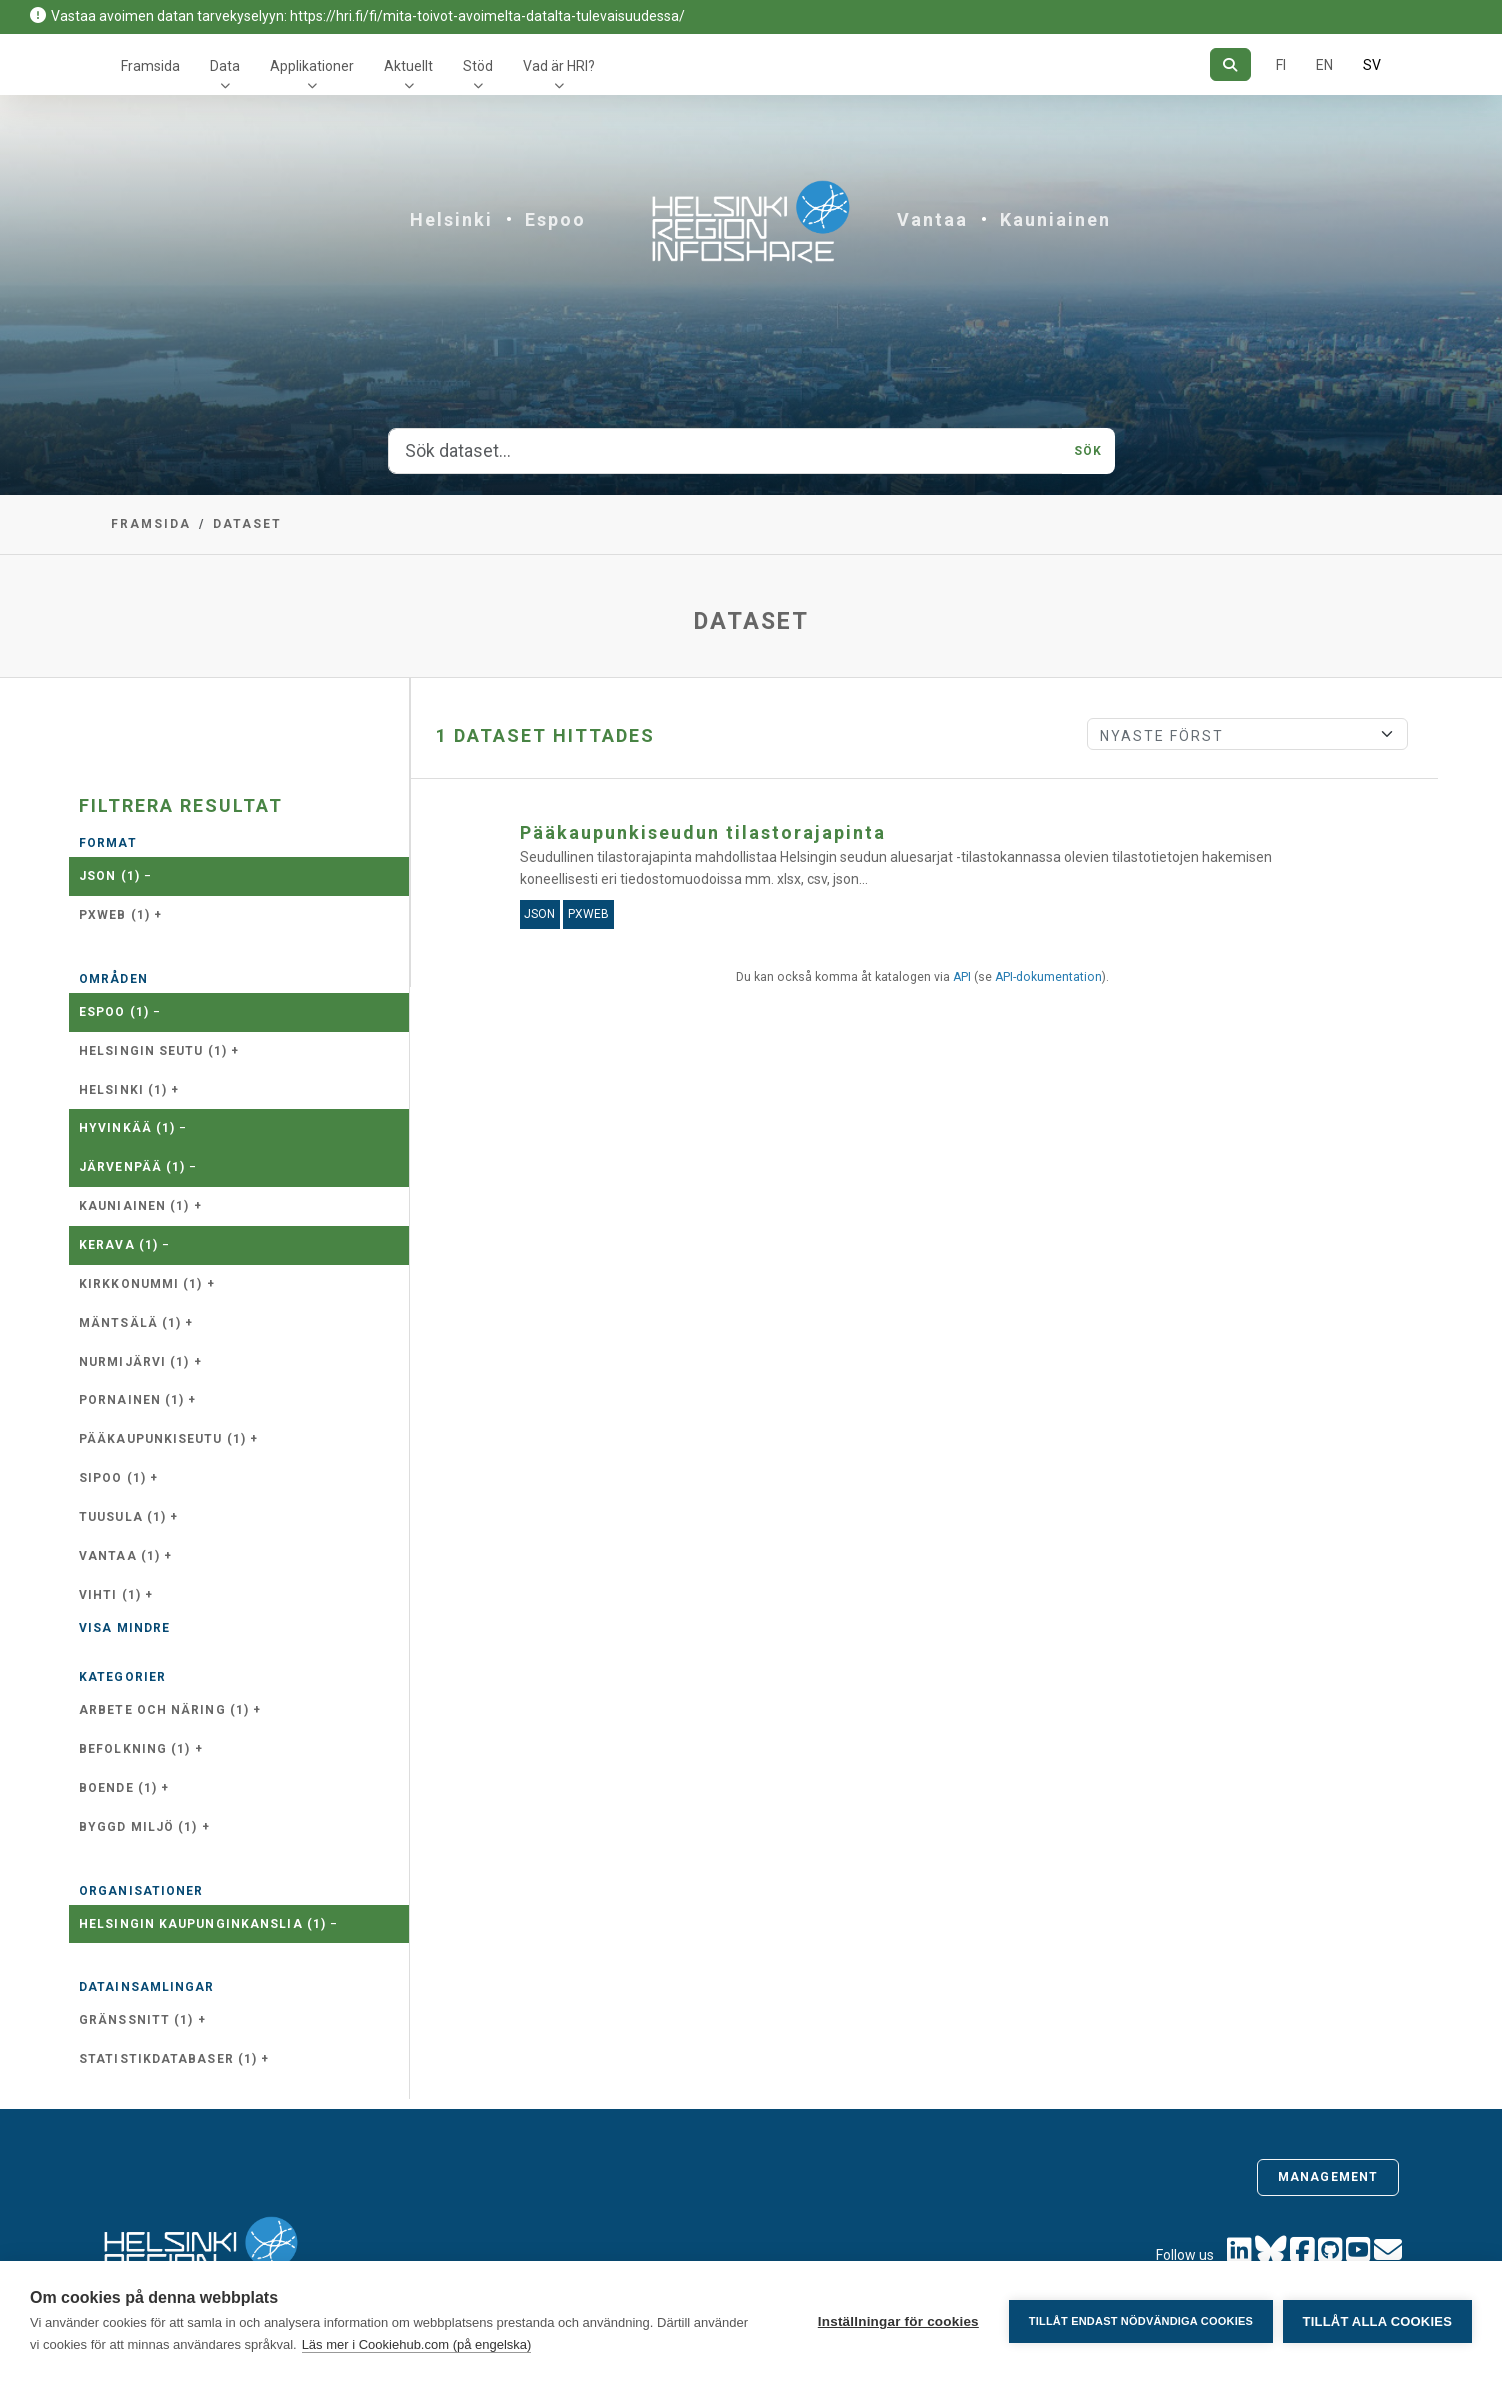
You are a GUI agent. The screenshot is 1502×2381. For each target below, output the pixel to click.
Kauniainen (1055, 219)
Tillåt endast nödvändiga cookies (1140, 2321)
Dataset (247, 524)
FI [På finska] (1281, 65)
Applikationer (312, 66)
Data (225, 66)
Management (1328, 2177)
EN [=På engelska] (1324, 65)
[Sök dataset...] (726, 451)
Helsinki (451, 219)
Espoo (555, 219)
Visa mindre (124, 1628)
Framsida (150, 66)
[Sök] (1230, 64)
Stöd (478, 66)
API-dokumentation (1048, 977)
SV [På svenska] (1372, 65)
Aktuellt (408, 66)
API (962, 977)
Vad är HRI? (559, 66)
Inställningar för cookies (897, 2321)
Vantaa (932, 219)
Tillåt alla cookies (1377, 2321)
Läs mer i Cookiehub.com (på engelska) (417, 2344)
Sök (1088, 451)
